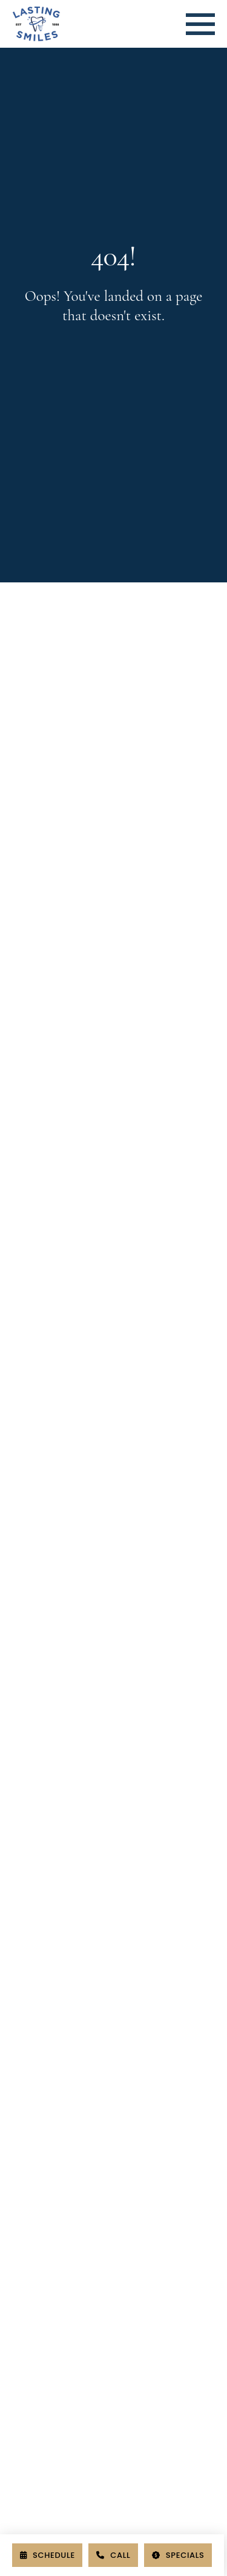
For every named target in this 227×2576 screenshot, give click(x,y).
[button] (200, 24)
